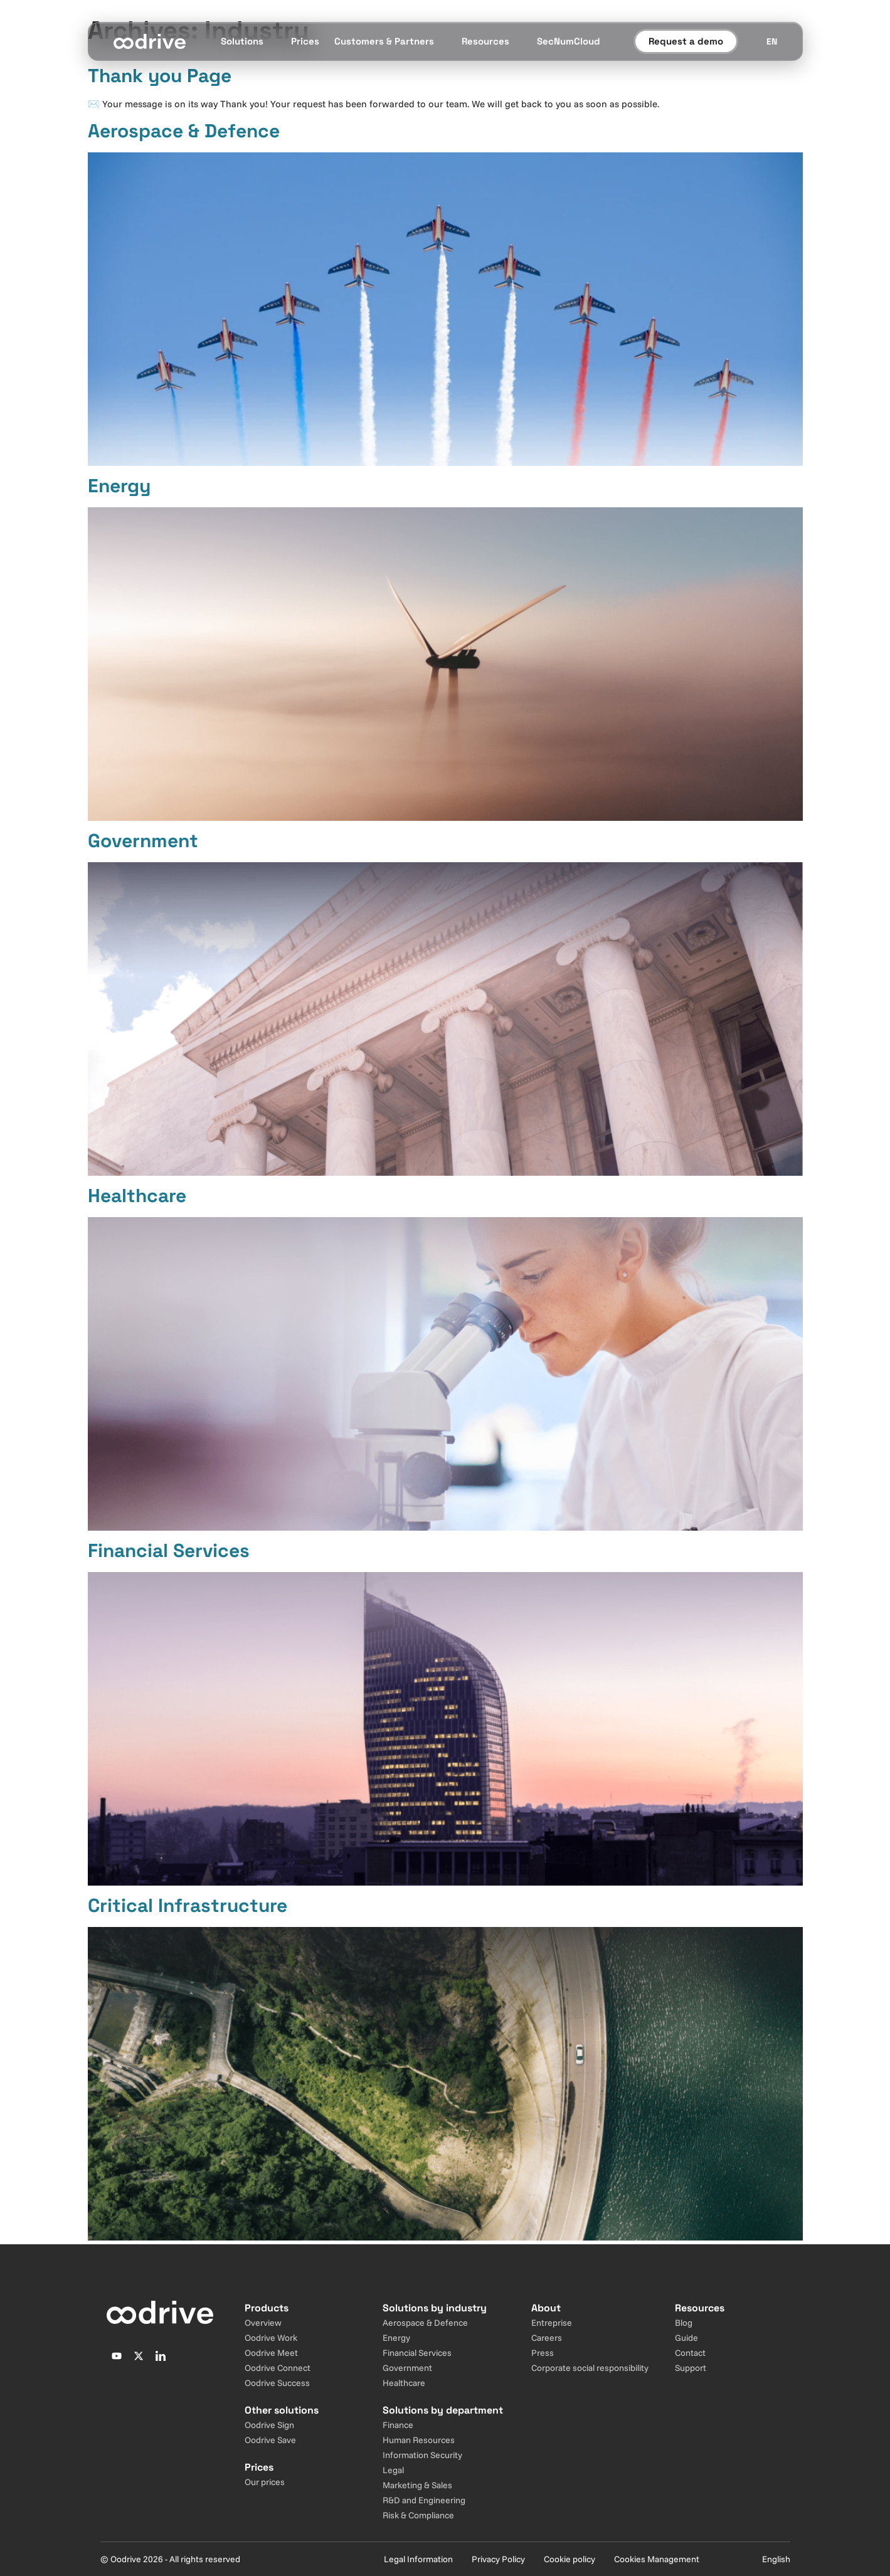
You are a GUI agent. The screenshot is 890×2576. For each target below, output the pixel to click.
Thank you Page (159, 75)
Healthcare (137, 1195)
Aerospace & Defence (184, 131)
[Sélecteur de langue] (771, 41)
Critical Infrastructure (187, 1905)
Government (143, 840)
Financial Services (169, 1550)
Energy (119, 485)
